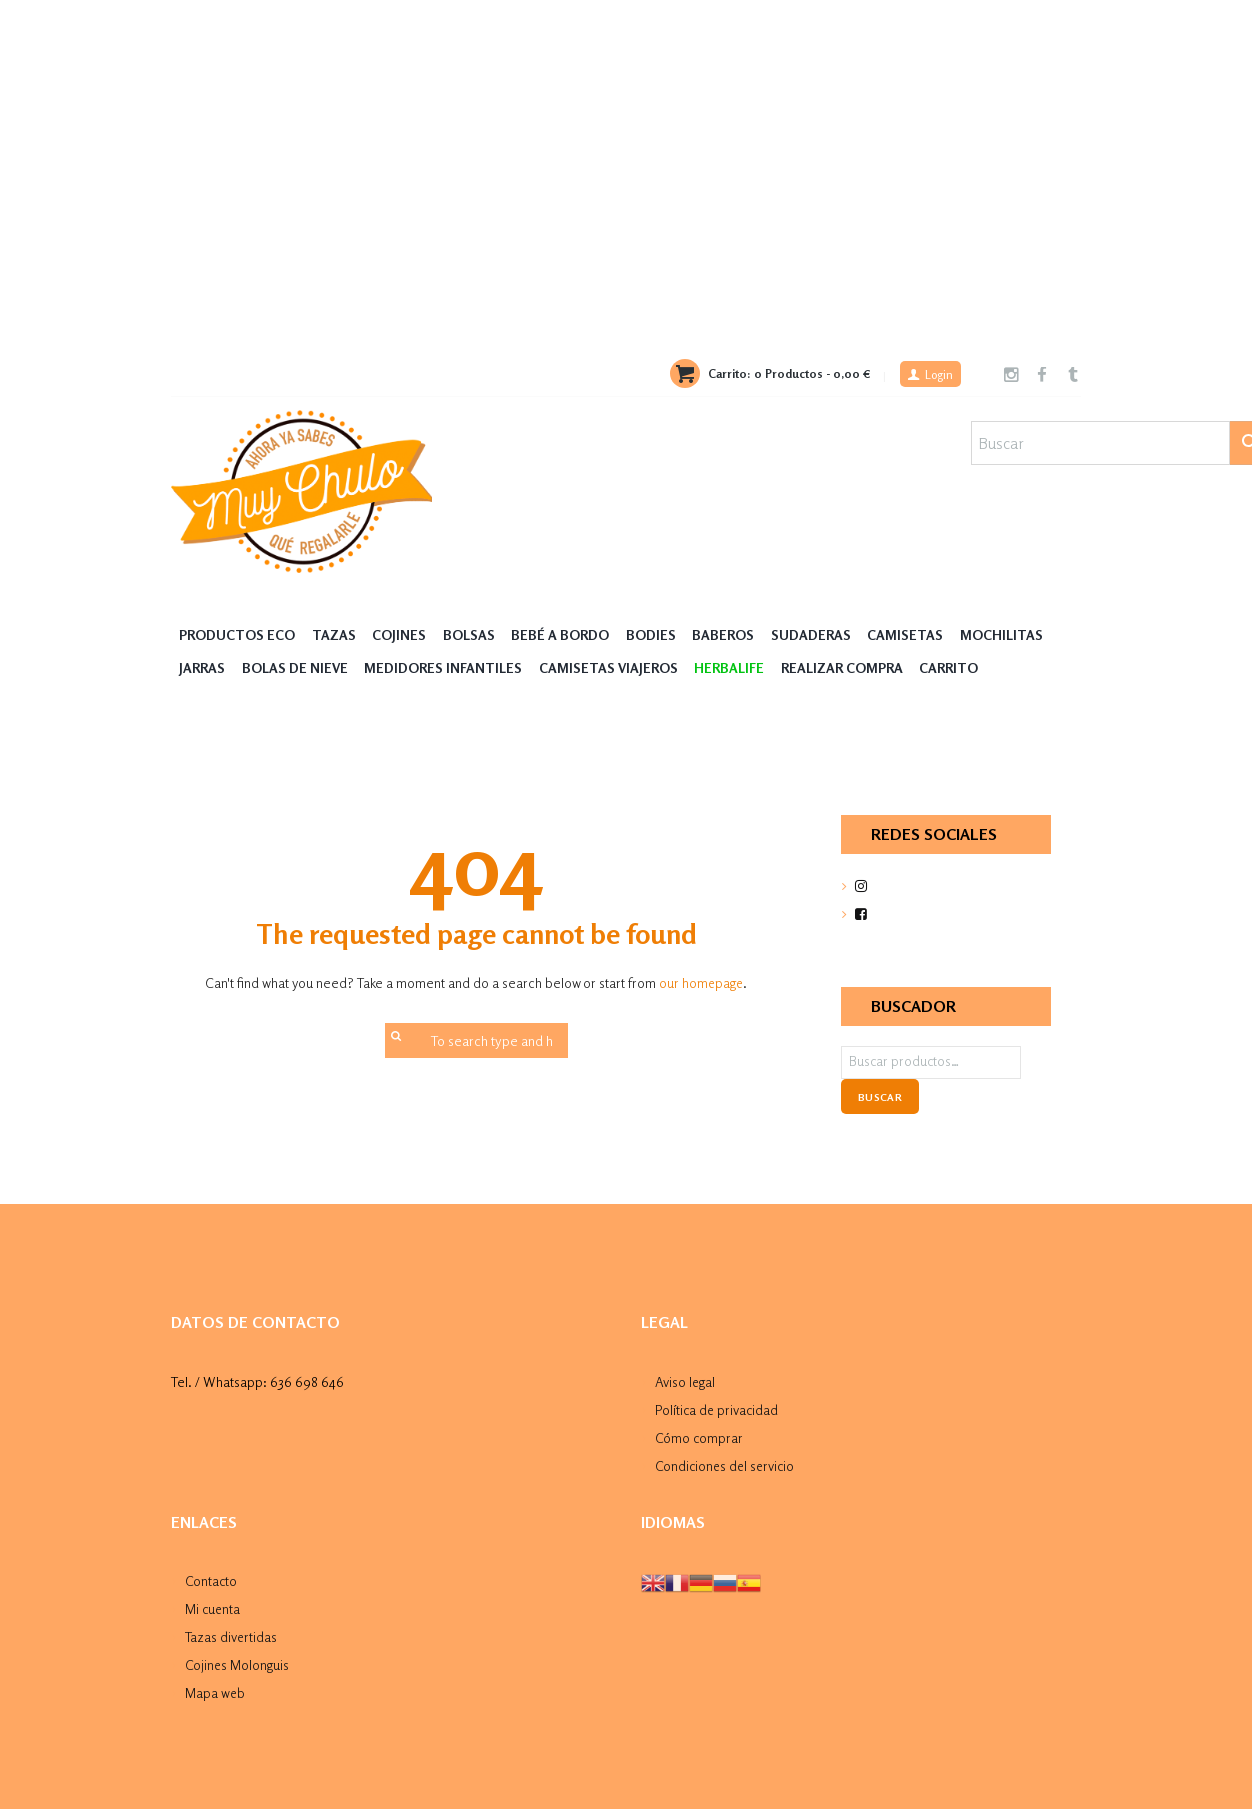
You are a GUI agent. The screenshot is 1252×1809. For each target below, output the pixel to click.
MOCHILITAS (1003, 635)
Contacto (211, 1578)
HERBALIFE (731, 668)
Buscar (880, 1097)
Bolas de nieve (295, 668)
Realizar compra (843, 668)
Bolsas (470, 635)
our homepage (701, 983)
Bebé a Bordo (562, 635)
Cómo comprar (699, 1435)
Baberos (725, 635)
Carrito (950, 668)
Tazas (334, 635)
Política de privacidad (718, 1408)
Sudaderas (813, 635)
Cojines (400, 635)
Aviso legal (685, 1381)
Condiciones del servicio (727, 1463)
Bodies (652, 635)
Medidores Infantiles (444, 668)
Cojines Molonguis (237, 1660)
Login (937, 375)
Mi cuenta (213, 1605)
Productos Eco (237, 635)
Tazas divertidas (232, 1632)
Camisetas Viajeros (609, 668)
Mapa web (215, 1687)
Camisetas (908, 635)
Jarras (202, 668)
